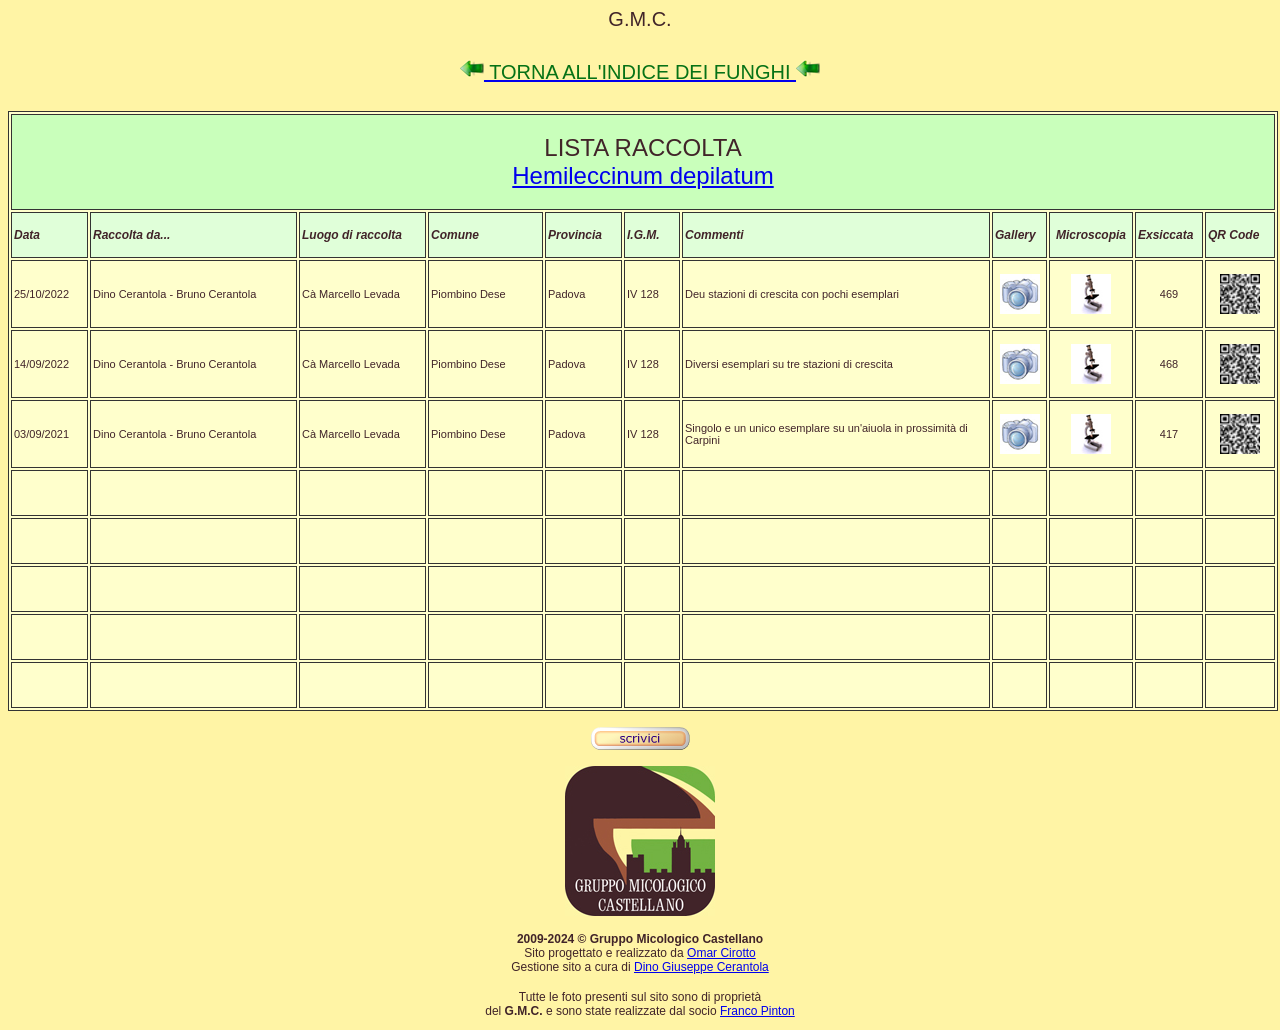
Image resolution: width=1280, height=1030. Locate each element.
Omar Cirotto (721, 953)
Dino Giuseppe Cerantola (701, 967)
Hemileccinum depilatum (642, 175)
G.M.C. (639, 19)
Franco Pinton (757, 1011)
